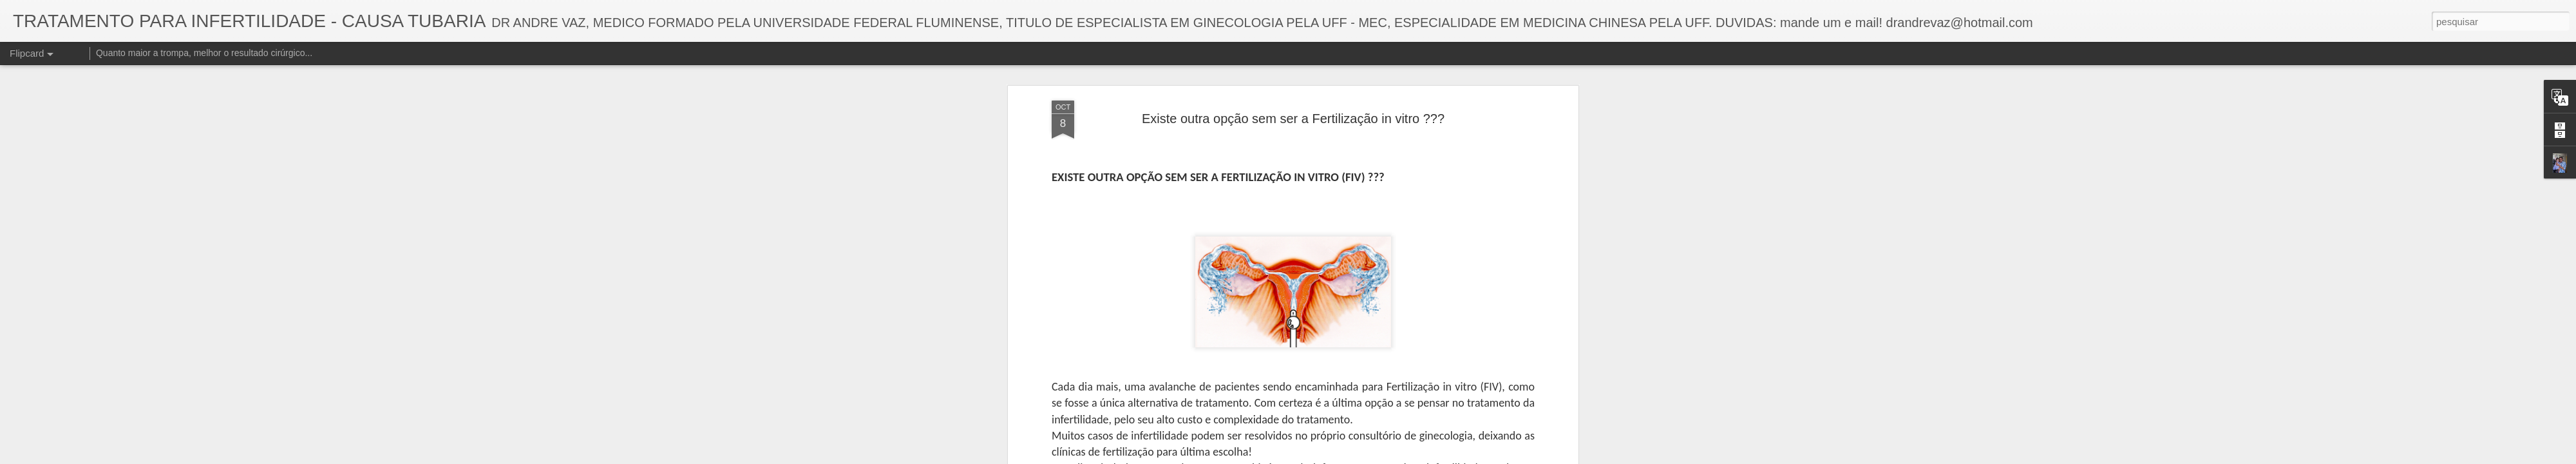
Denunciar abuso (1399, 457)
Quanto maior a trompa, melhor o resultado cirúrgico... (204, 53)
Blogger (1357, 457)
